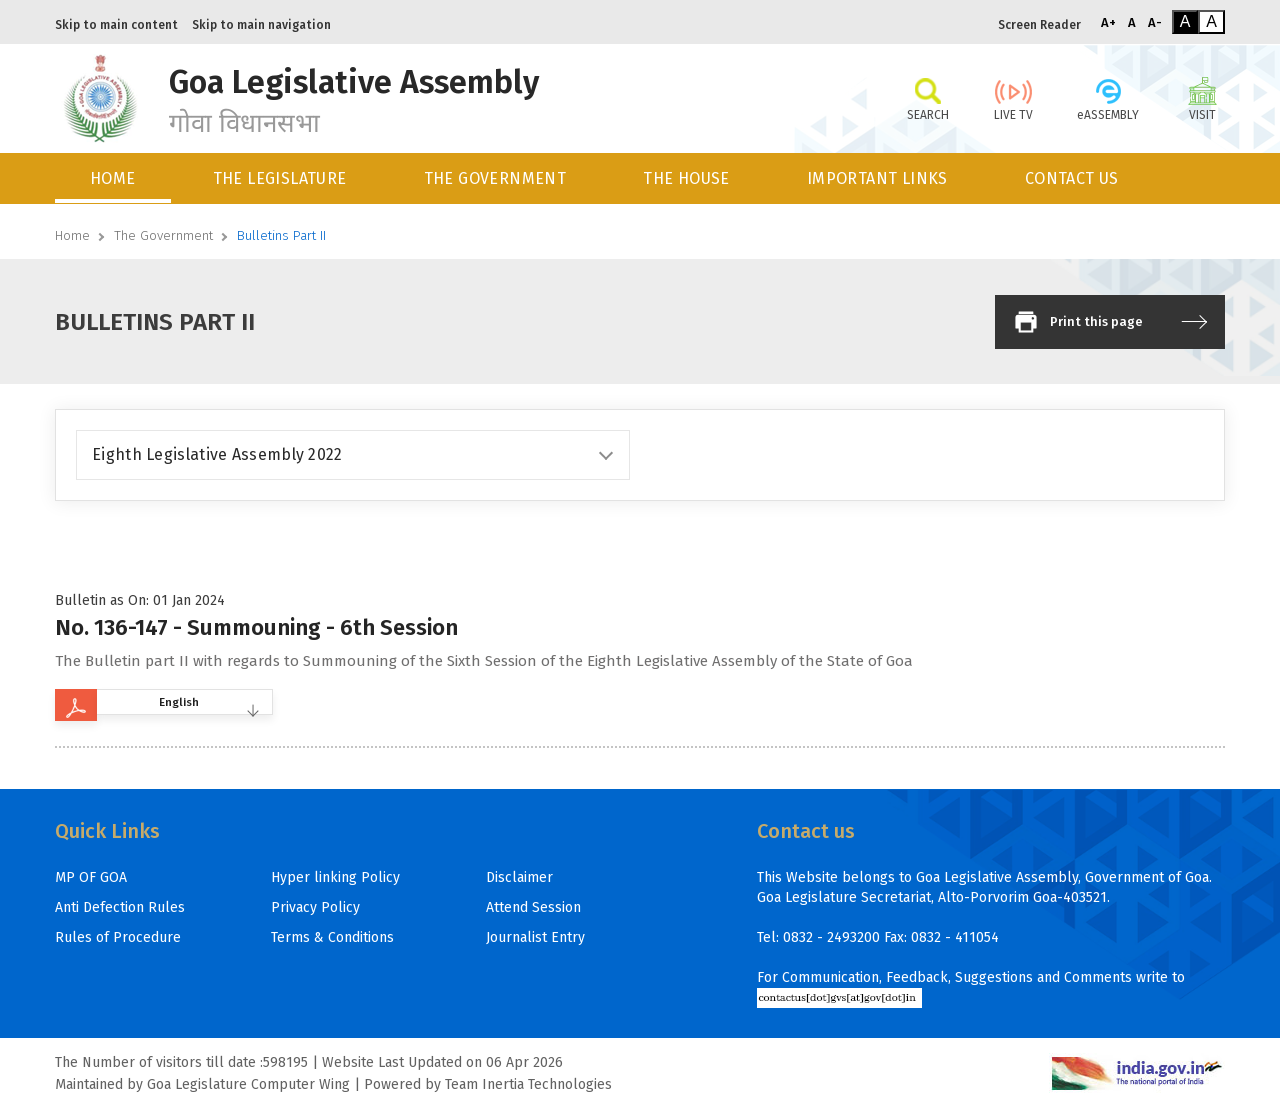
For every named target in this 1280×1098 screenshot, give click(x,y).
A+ (1108, 22)
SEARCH (927, 98)
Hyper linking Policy (335, 877)
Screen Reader (1039, 25)
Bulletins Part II (281, 235)
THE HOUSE (686, 178)
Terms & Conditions (332, 937)
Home (72, 235)
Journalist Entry (535, 937)
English (210, 704)
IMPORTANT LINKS (877, 178)
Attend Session (533, 907)
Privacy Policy (315, 907)
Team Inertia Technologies (528, 1084)
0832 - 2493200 (831, 937)
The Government (163, 235)
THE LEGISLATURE (280, 178)
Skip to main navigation (261, 25)
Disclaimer (519, 877)
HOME (113, 178)
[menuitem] (114, 178)
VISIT (1202, 98)
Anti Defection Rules (120, 907)
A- (1155, 22)
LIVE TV (1013, 98)
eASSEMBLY (1108, 98)
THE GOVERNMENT (495, 178)
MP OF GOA (91, 877)
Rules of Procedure (118, 937)
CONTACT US (1072, 178)
